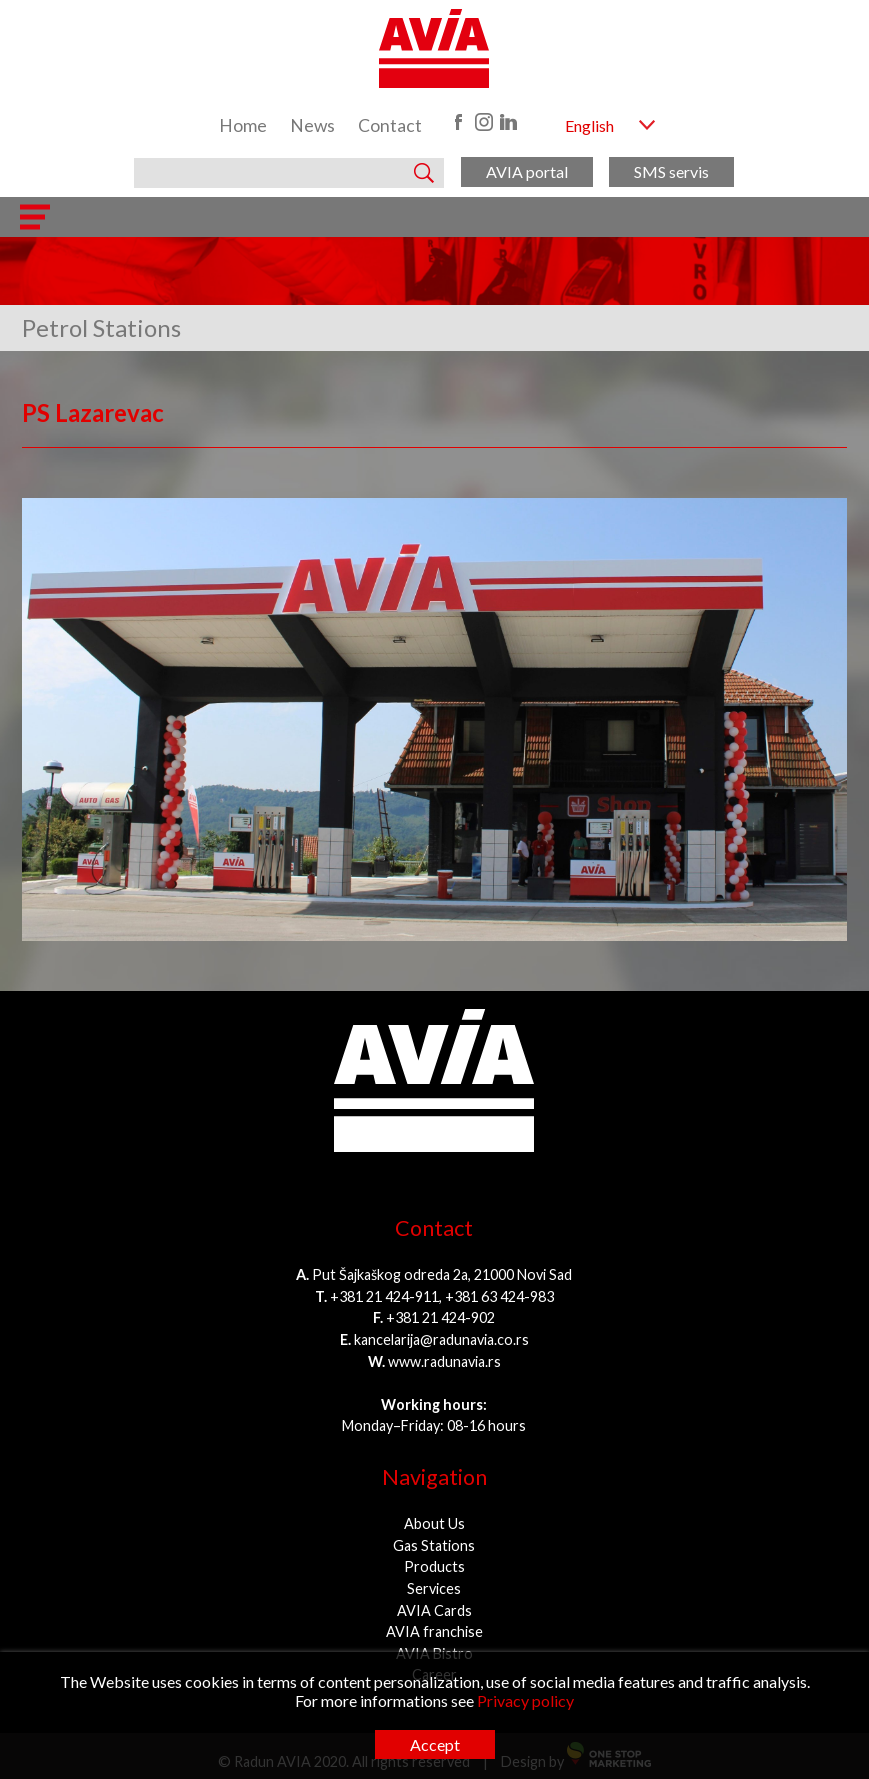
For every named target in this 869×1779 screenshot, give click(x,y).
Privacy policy (525, 1700)
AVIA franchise (434, 1631)
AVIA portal (527, 171)
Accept (435, 1744)
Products (434, 1566)
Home (243, 125)
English (589, 125)
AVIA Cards (434, 1610)
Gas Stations (434, 1545)
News (312, 125)
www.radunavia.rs (444, 1361)
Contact (390, 125)
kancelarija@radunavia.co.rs (441, 1339)
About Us (434, 1523)
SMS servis (671, 171)
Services (434, 1588)
